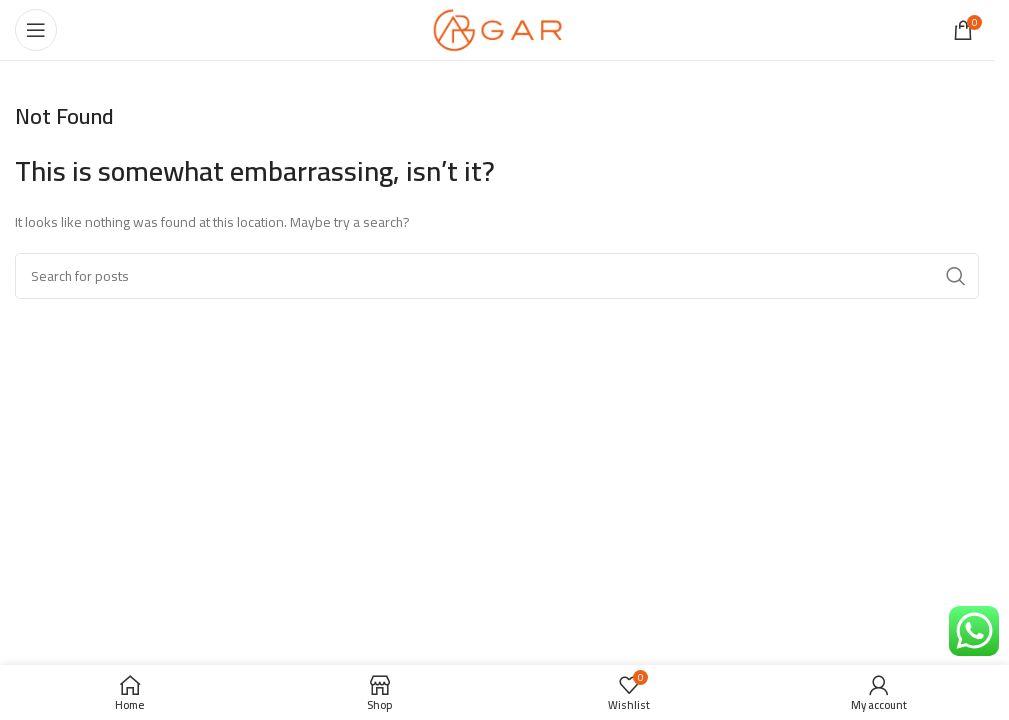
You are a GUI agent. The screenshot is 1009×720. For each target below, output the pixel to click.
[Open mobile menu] (36, 30)
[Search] (497, 276)
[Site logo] (497, 29)
